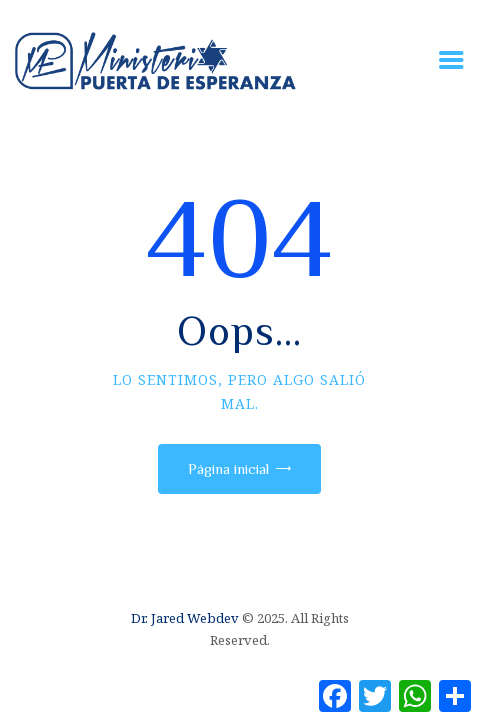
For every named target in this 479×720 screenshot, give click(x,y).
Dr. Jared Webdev (185, 618)
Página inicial (228, 468)
